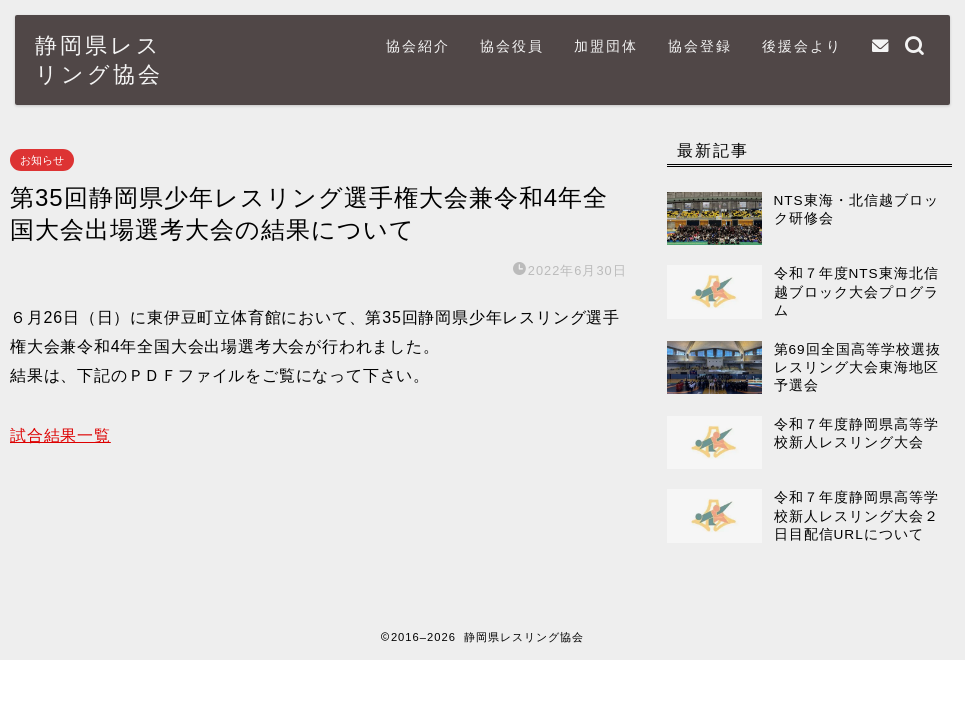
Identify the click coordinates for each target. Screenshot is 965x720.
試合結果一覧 (60, 435)
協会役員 (512, 46)
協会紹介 (418, 46)
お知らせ (42, 160)
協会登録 (700, 46)
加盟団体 (606, 46)
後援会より (802, 46)
